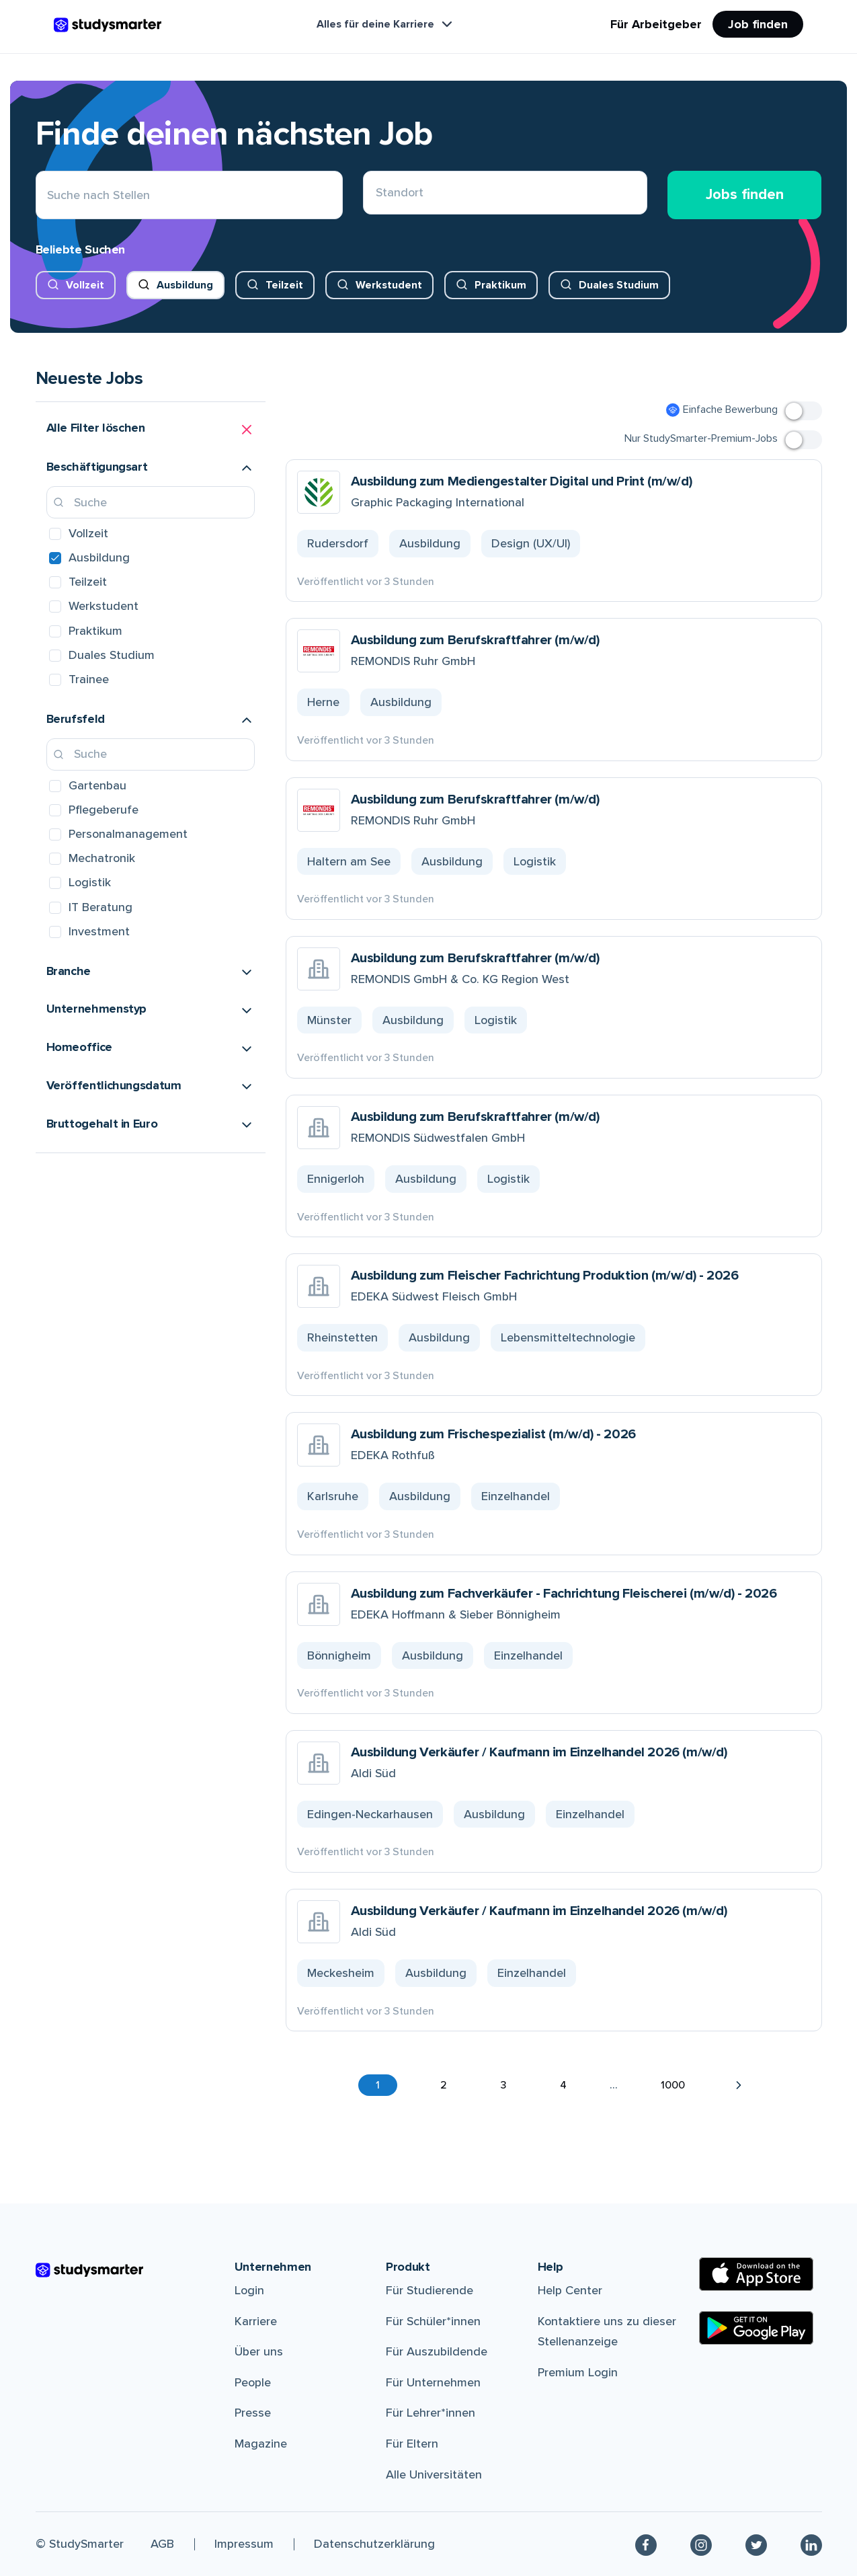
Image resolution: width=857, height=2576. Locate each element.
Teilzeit (284, 285)
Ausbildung (185, 285)
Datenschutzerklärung (374, 2543)
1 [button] (378, 2085)
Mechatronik (102, 858)
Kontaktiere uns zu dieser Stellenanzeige (607, 2331)
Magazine (261, 2443)
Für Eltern (412, 2443)
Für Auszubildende (436, 2351)
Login (249, 2290)
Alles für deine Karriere (386, 24)
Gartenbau (97, 785)
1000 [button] (673, 2085)
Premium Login (578, 2372)
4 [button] (563, 2085)
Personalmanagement (128, 833)
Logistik (90, 882)
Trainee (89, 679)
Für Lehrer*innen (430, 2412)
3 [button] (503, 2085)
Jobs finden (745, 195)
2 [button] (443, 2085)
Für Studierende (429, 2290)
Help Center (570, 2290)
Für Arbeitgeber (656, 24)
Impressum (244, 2543)
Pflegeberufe (103, 809)
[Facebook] (646, 2544)
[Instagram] (701, 2544)
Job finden (758, 24)
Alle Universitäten (434, 2474)
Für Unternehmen (433, 2382)
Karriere (256, 2321)
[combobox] (376, 195)
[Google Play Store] (756, 2328)
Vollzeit (85, 285)
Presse (253, 2412)
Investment (99, 931)
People (253, 2382)
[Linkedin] (811, 2544)
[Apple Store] (756, 2274)
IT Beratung (100, 907)
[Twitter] (756, 2544)
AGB (162, 2543)
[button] (151, 429)
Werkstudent (389, 285)
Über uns (259, 2351)
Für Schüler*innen (433, 2321)
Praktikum (500, 285)
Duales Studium (619, 285)
